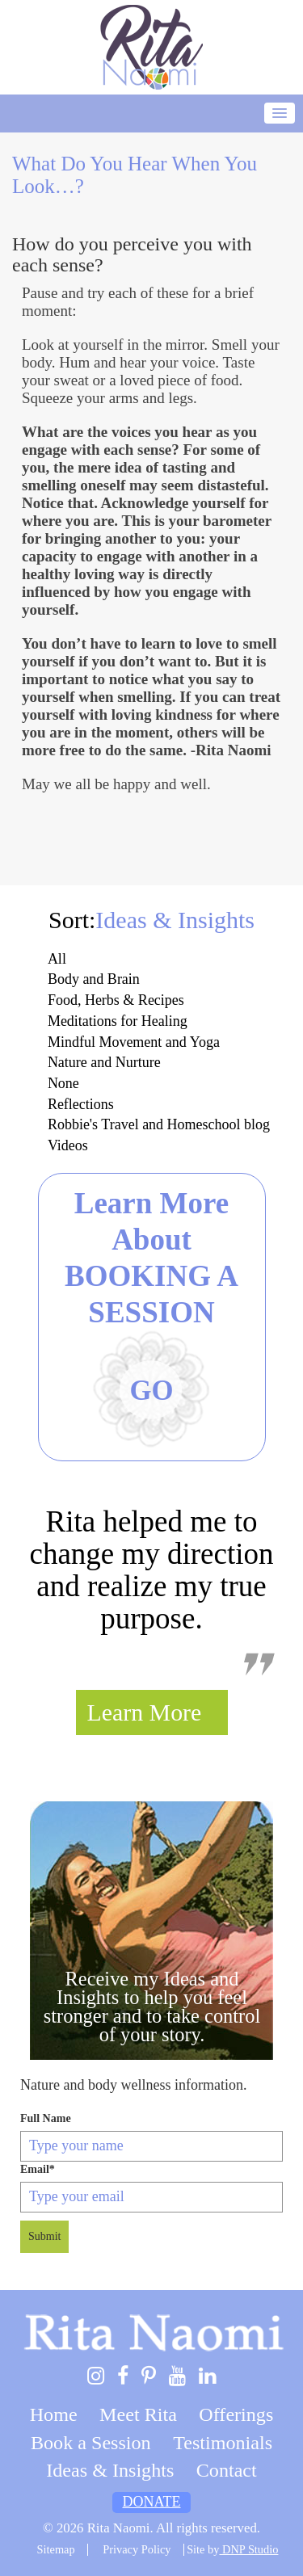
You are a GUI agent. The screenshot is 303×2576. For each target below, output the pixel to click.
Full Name (45, 2118)
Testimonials (222, 2442)
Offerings (236, 2414)
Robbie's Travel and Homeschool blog (159, 1124)
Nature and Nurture (104, 1062)
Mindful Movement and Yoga (134, 1042)
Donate (152, 2502)
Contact (226, 2470)
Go (151, 1390)
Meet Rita (138, 2414)
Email (37, 2169)
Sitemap (56, 2549)
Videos (68, 1145)
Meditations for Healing (117, 1021)
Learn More (144, 1712)
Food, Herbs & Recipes (116, 1000)
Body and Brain (94, 979)
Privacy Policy (136, 2549)
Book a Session (91, 2442)
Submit (44, 2236)
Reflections (81, 1104)
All (57, 959)
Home (54, 2414)
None (63, 1083)
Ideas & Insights (110, 2470)
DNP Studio (248, 2549)
